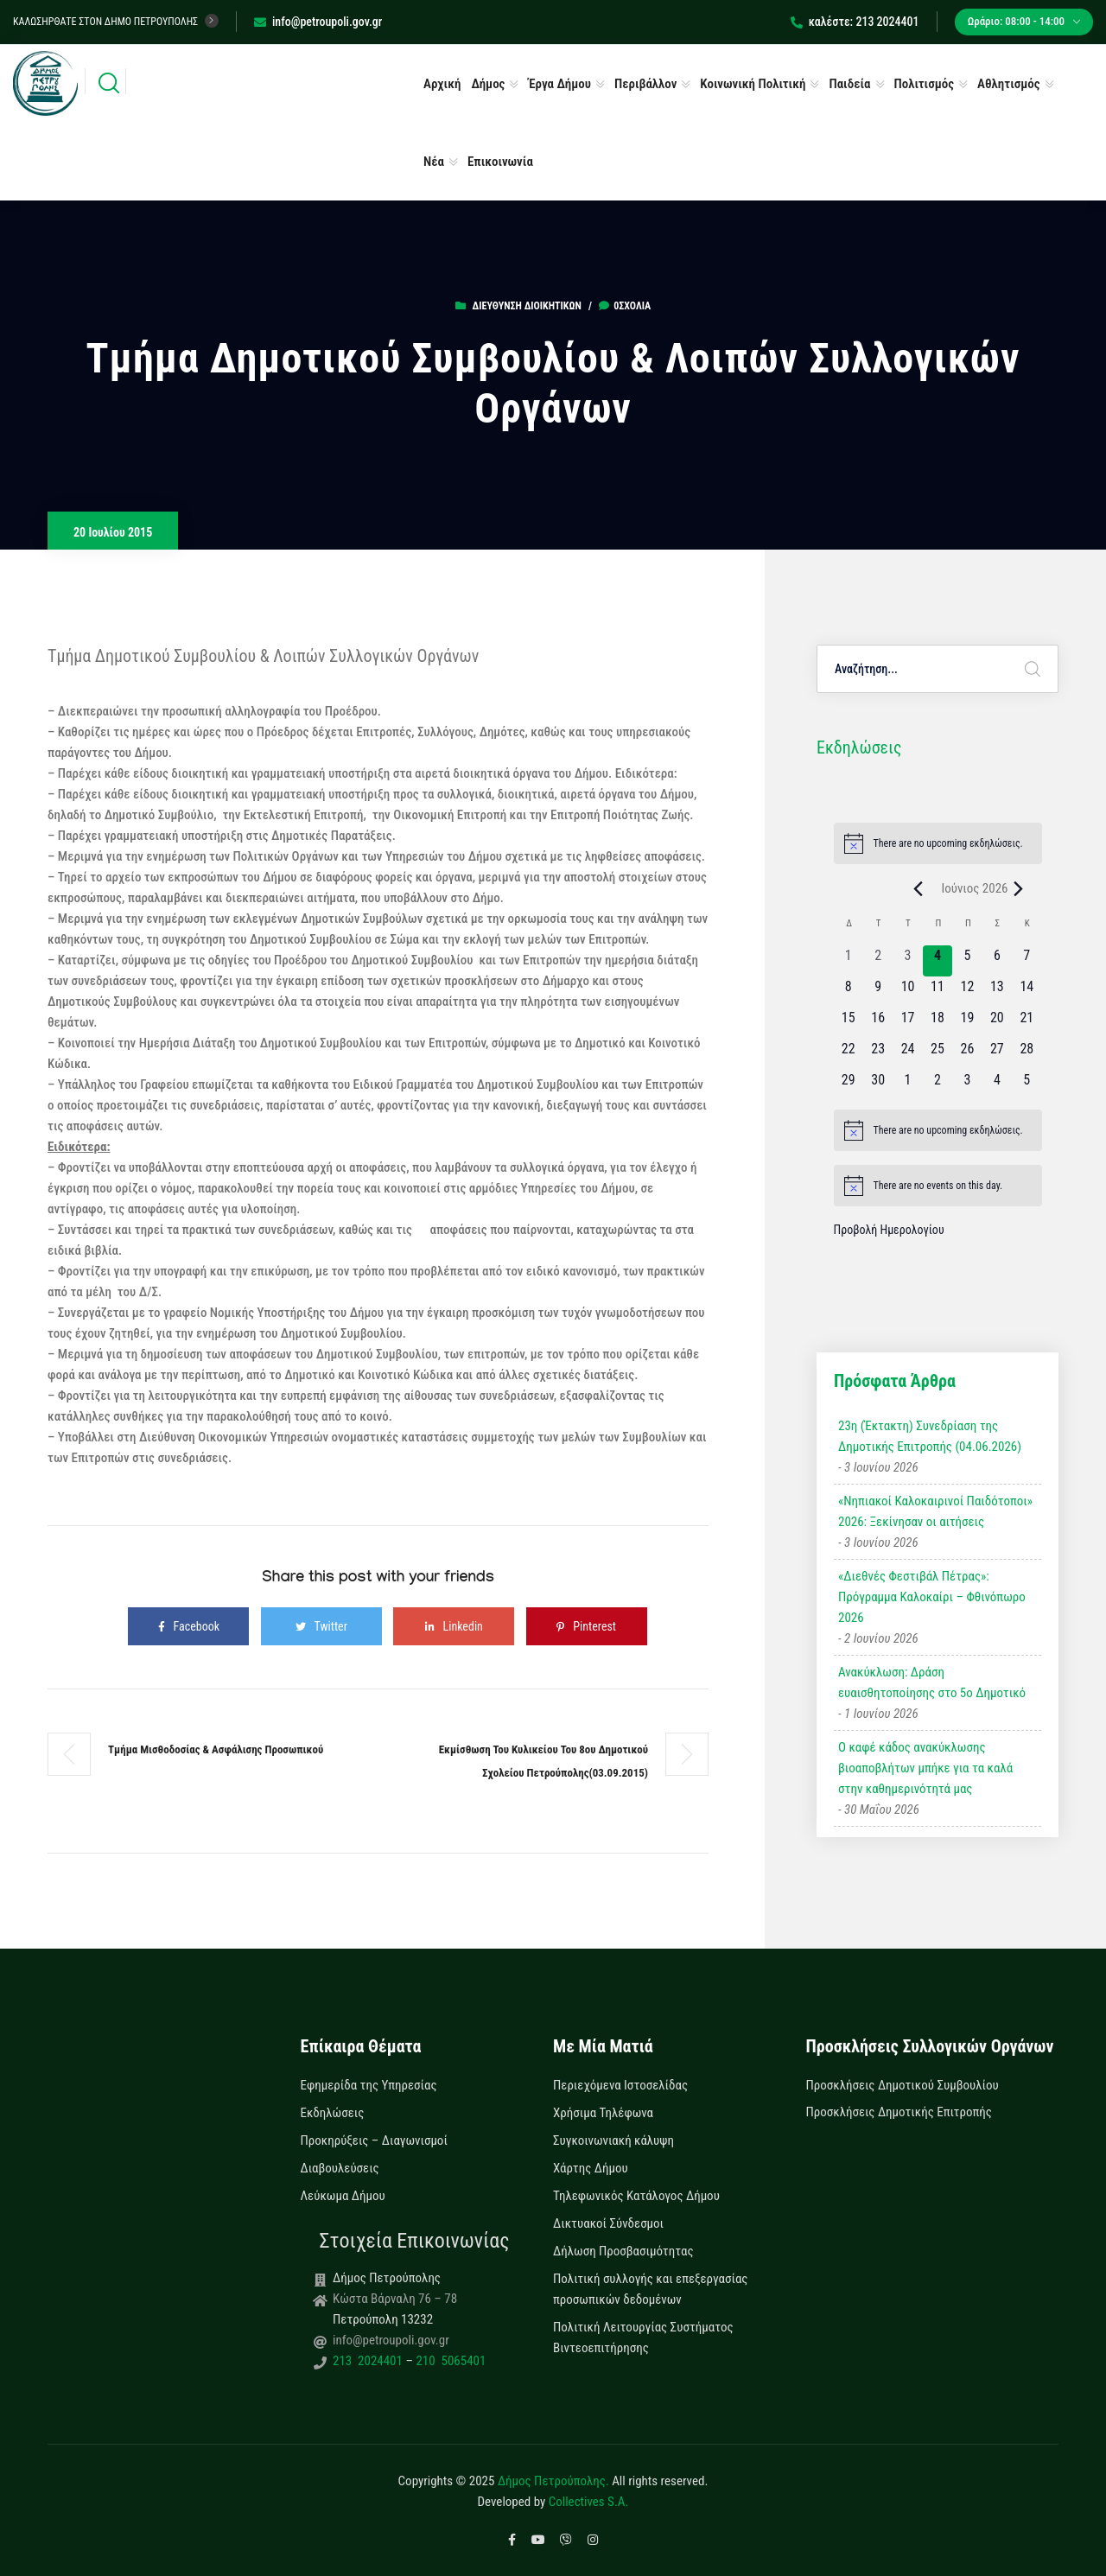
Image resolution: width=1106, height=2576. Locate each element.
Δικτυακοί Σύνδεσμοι (608, 2223)
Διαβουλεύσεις (340, 2168)
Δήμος (488, 84)
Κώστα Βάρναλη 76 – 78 (395, 2298)
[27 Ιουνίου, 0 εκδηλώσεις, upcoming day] (997, 1054)
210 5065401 (449, 2361)
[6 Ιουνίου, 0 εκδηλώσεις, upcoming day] (997, 960)
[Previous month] (917, 888)
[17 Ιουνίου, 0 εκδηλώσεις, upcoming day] (907, 1023)
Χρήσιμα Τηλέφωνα (603, 2113)
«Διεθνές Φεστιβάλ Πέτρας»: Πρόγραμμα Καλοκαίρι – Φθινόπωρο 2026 (932, 1596)
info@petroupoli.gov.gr (318, 22)
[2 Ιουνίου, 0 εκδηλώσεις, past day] (878, 960)
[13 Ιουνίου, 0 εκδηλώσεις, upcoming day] (997, 992)
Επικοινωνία (500, 161)
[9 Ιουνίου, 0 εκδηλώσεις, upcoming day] (878, 992)
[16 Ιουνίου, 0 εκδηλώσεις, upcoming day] (878, 1023)
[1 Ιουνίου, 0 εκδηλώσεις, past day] (848, 960)
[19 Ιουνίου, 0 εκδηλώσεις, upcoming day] (967, 1023)
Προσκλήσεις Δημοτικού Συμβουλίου (902, 2085)
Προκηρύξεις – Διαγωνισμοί (374, 2140)
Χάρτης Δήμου (590, 2168)
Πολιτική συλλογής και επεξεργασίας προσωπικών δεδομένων (650, 2289)
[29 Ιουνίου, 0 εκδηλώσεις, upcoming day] (848, 1085)
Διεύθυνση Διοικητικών (527, 306)
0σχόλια (625, 306)
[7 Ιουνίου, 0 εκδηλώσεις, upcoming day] (1026, 960)
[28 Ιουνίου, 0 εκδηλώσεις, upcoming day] (1026, 1054)
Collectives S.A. (589, 2501)
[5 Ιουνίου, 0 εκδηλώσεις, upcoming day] (967, 960)
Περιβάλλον (645, 84)
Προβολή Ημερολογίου (889, 1230)
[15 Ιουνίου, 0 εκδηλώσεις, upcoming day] (848, 1023)
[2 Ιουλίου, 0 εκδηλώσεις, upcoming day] (937, 1085)
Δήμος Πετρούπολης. (553, 2481)
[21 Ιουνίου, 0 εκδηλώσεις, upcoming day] (1026, 1023)
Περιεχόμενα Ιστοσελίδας (620, 2085)
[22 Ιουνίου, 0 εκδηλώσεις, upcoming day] (848, 1054)
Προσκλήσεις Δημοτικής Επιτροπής (899, 2112)
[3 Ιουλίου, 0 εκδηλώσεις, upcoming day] (967, 1085)
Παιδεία (849, 84)
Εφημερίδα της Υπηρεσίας (369, 2085)
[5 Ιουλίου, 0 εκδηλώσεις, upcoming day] (1026, 1085)
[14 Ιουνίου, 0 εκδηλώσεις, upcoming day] (1026, 992)
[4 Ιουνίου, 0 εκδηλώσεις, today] (937, 960)
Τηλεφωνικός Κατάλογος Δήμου (636, 2196)
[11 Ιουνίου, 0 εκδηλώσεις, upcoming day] (937, 992)
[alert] (938, 843)
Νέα (433, 161)
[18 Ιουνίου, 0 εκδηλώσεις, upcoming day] (937, 1023)
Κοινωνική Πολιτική (752, 84)
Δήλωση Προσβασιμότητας (623, 2251)
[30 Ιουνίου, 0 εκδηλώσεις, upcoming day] (878, 1085)
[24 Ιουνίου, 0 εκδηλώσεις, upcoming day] (907, 1054)
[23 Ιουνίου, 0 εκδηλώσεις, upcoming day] (878, 1054)
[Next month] (1018, 888)
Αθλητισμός (1008, 84)
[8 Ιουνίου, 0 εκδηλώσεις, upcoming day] (848, 992)
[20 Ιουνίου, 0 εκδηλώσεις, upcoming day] (997, 1023)
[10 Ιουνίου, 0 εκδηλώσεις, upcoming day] (907, 992)
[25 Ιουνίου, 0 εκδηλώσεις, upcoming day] (937, 1054)
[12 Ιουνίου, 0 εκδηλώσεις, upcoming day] (967, 992)
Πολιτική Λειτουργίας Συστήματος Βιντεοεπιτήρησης (643, 2337)
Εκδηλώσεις (333, 2113)
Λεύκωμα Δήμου (343, 2196)
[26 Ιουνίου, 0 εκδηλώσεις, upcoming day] (967, 1054)
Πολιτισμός (924, 84)
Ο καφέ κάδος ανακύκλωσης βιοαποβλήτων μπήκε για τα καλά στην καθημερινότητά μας (925, 1768)
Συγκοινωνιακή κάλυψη (613, 2140)
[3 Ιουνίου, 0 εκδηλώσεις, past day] (907, 960)
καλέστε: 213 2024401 (855, 22)
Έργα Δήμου (559, 84)
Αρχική (442, 84)
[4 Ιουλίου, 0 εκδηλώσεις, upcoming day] (997, 1085)
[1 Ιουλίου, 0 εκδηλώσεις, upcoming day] (907, 1085)
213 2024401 (369, 2361)
